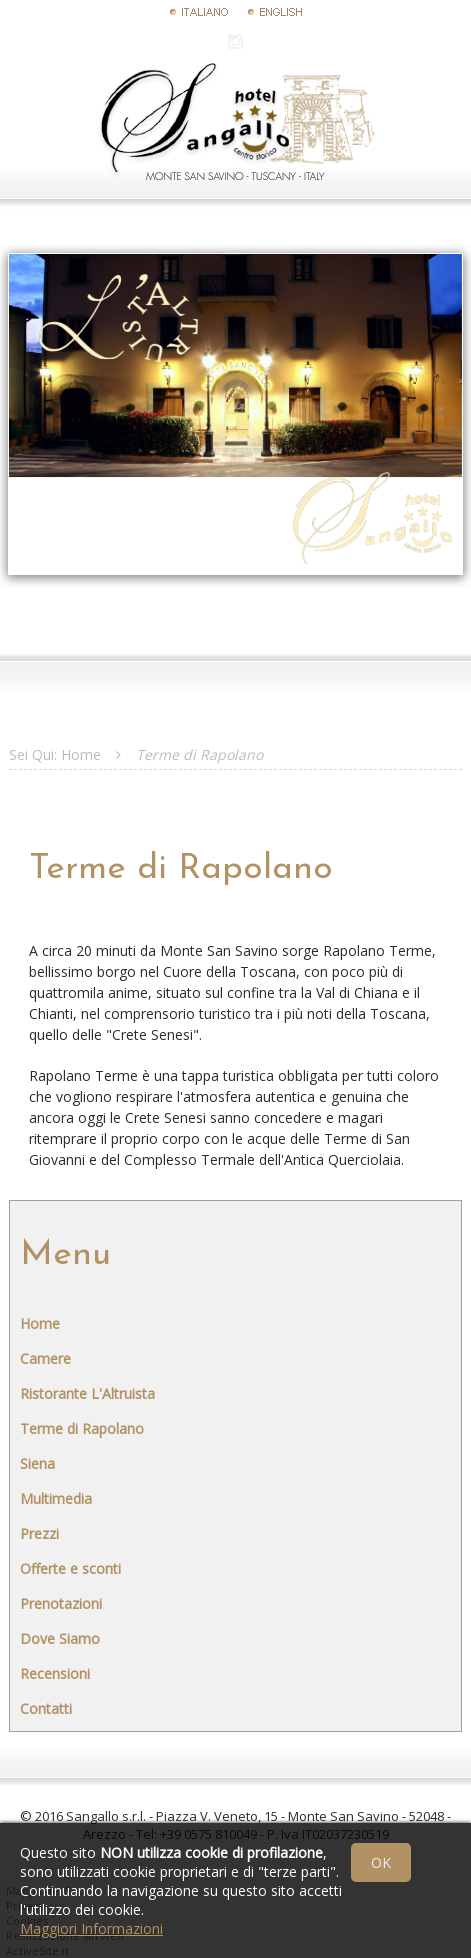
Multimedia (56, 1498)
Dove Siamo (60, 1638)
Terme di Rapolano (82, 1428)
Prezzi (39, 1533)
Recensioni (55, 1673)
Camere (45, 1358)
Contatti (46, 1708)
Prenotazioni (61, 1603)
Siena (37, 1463)
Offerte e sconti (70, 1568)
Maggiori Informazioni (91, 1928)
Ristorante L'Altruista (87, 1393)
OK (381, 1862)
